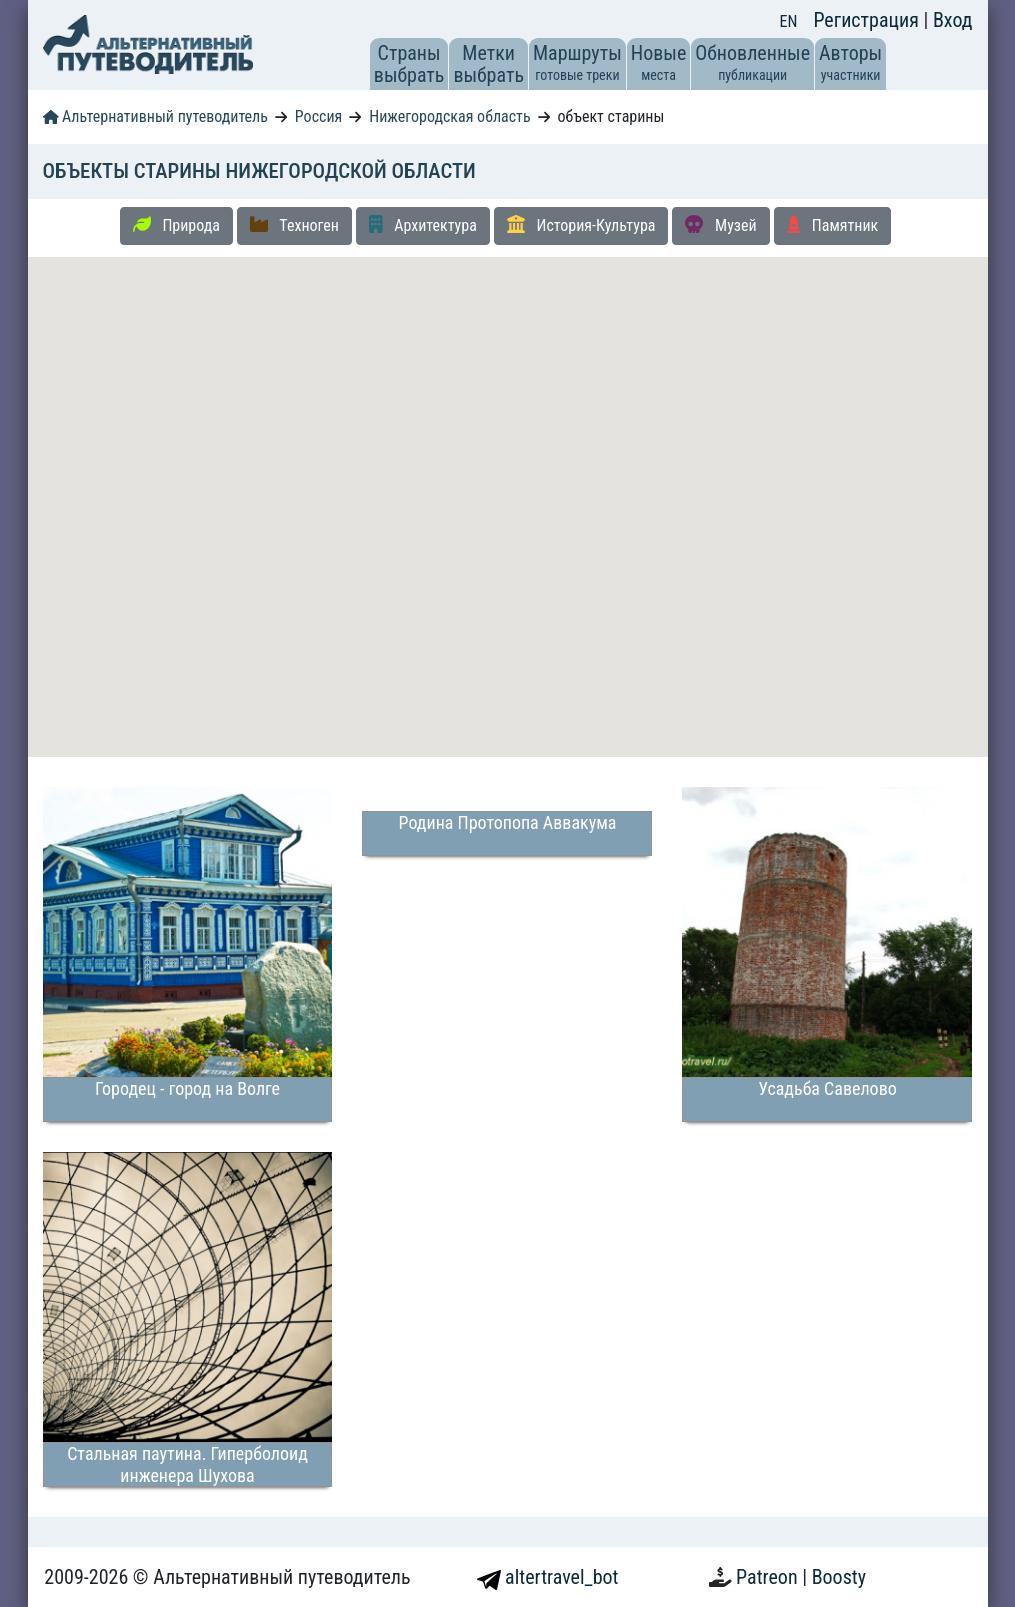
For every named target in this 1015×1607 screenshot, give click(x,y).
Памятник (833, 225)
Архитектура (423, 225)
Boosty (839, 1577)
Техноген (294, 225)
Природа (176, 225)
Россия (318, 116)
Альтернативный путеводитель (155, 116)
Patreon (769, 1577)
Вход (953, 20)
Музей (720, 225)
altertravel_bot (548, 1577)
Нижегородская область (449, 116)
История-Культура (581, 225)
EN (789, 21)
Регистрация (868, 20)
